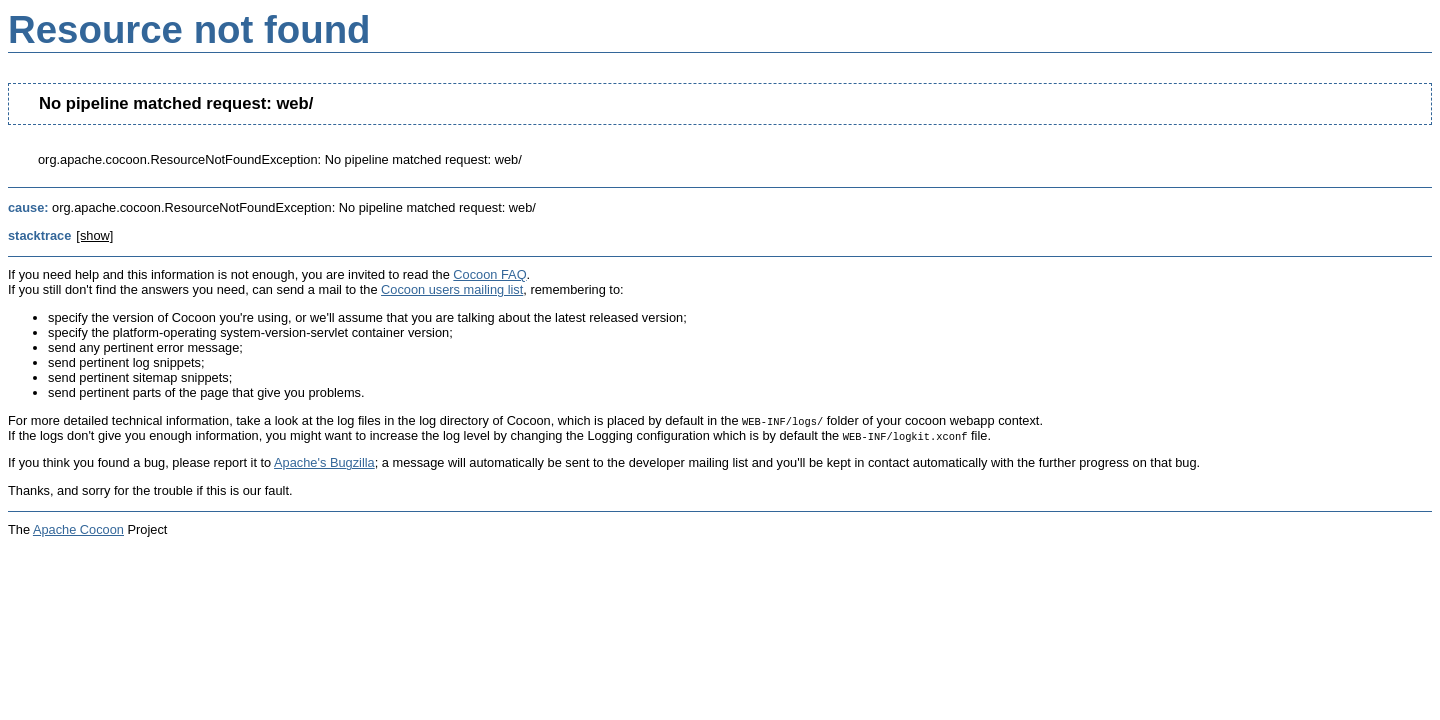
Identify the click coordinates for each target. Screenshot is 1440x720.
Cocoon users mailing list (452, 289)
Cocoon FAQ (489, 274)
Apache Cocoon (78, 529)
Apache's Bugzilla (324, 462)
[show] (94, 235)
